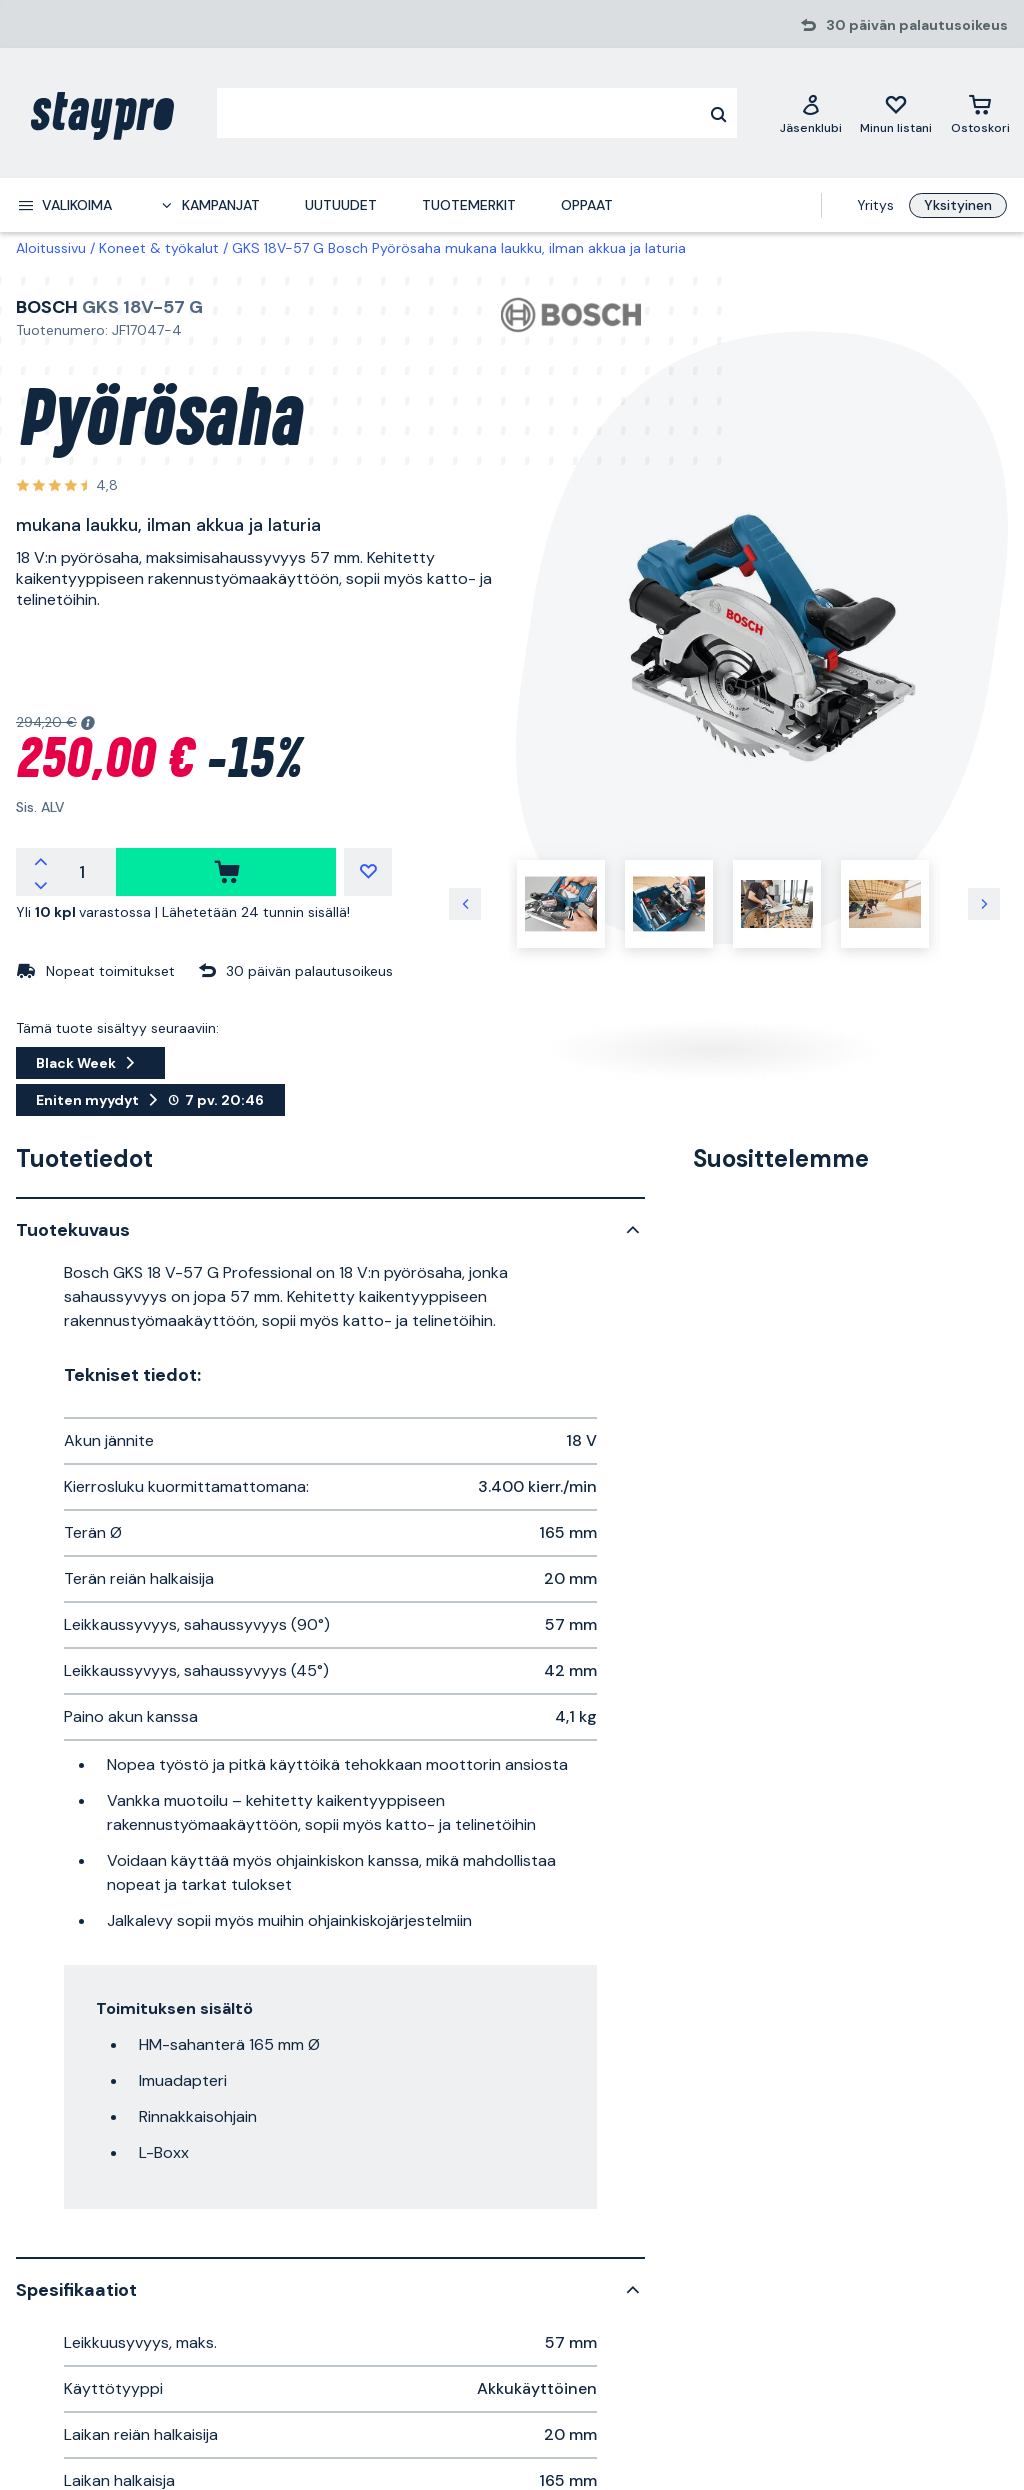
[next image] (984, 904)
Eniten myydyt (150, 1100)
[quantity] (82, 872)
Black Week (90, 1063)
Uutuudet (341, 205)
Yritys (875, 205)
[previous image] (465, 904)
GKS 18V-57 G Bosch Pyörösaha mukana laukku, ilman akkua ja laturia (459, 248)
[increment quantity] (41, 860)
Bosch (47, 307)
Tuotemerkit (469, 205)
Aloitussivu (51, 248)
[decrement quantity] (41, 884)
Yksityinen (958, 205)
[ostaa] (226, 872)
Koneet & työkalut (159, 248)
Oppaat (587, 205)
